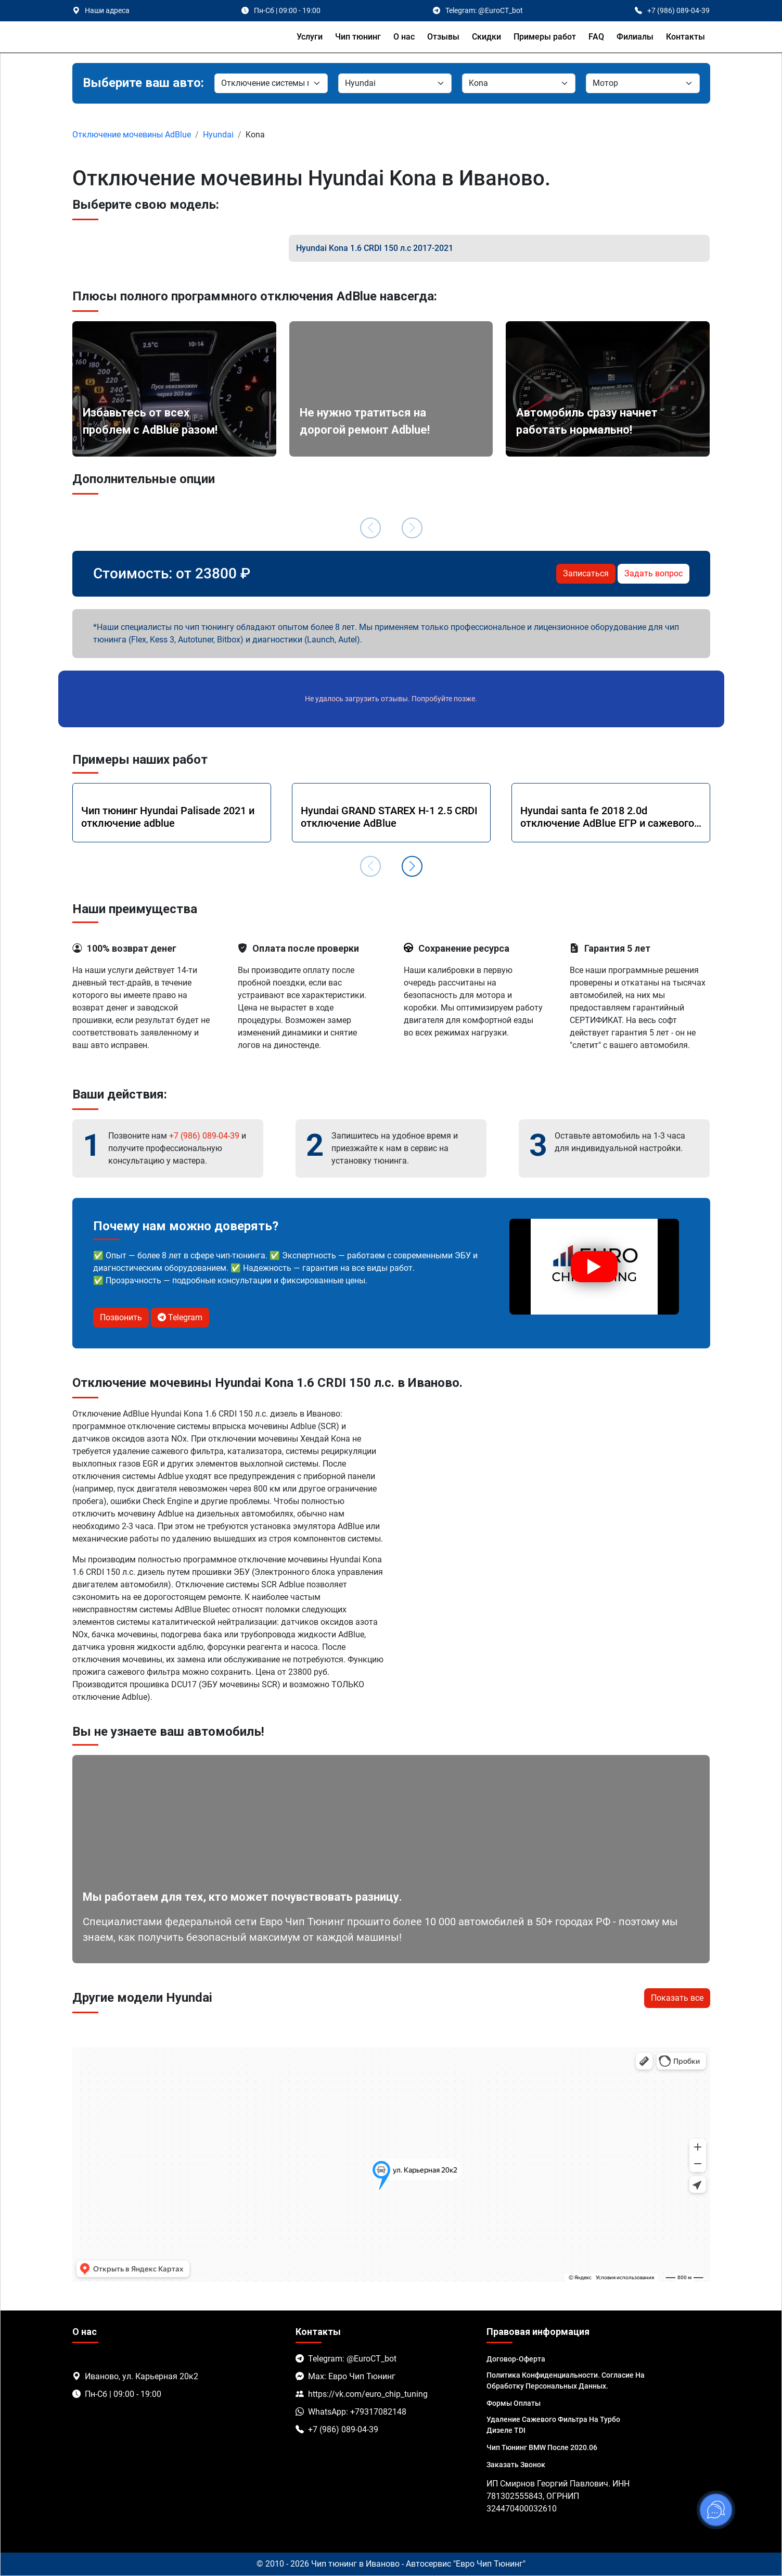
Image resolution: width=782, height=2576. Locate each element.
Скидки (486, 37)
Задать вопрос (653, 573)
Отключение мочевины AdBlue (131, 135)
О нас (404, 37)
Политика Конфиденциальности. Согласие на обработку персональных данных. (565, 2380)
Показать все (677, 1998)
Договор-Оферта (515, 2359)
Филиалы (635, 37)
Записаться (586, 573)
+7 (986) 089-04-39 (204, 1136)
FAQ (596, 37)
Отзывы (443, 37)
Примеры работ (545, 37)
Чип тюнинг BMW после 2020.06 (541, 2447)
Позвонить (121, 1317)
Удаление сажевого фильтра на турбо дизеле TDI (553, 2424)
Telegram (180, 1317)
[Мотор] (642, 83)
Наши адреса (107, 10)
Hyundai (218, 135)
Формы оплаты (513, 2403)
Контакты (685, 37)
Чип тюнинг (358, 37)
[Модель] (518, 83)
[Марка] (271, 83)
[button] (412, 866)
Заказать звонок (515, 2464)
